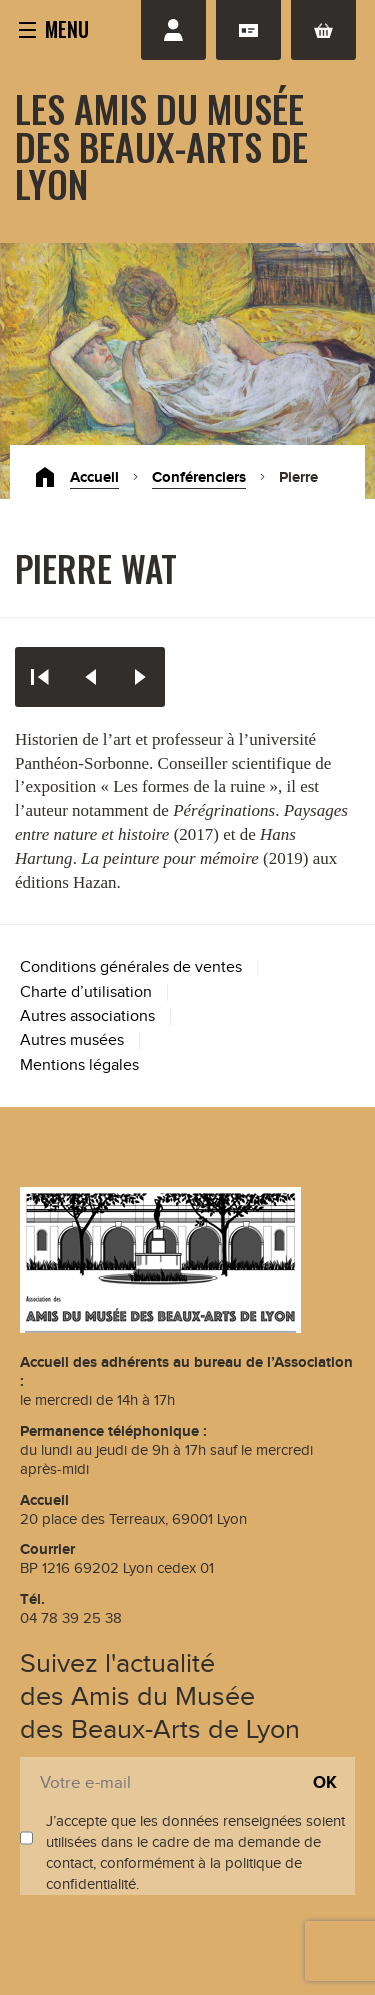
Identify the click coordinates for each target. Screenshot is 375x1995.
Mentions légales (79, 1065)
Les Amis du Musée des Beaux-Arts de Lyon (161, 145)
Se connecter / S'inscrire (173, 30)
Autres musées (72, 1040)
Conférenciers (199, 477)
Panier (323, 30)
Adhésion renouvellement (248, 30)
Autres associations (87, 1016)
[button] (54, 28)
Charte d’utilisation (86, 992)
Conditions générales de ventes (131, 967)
